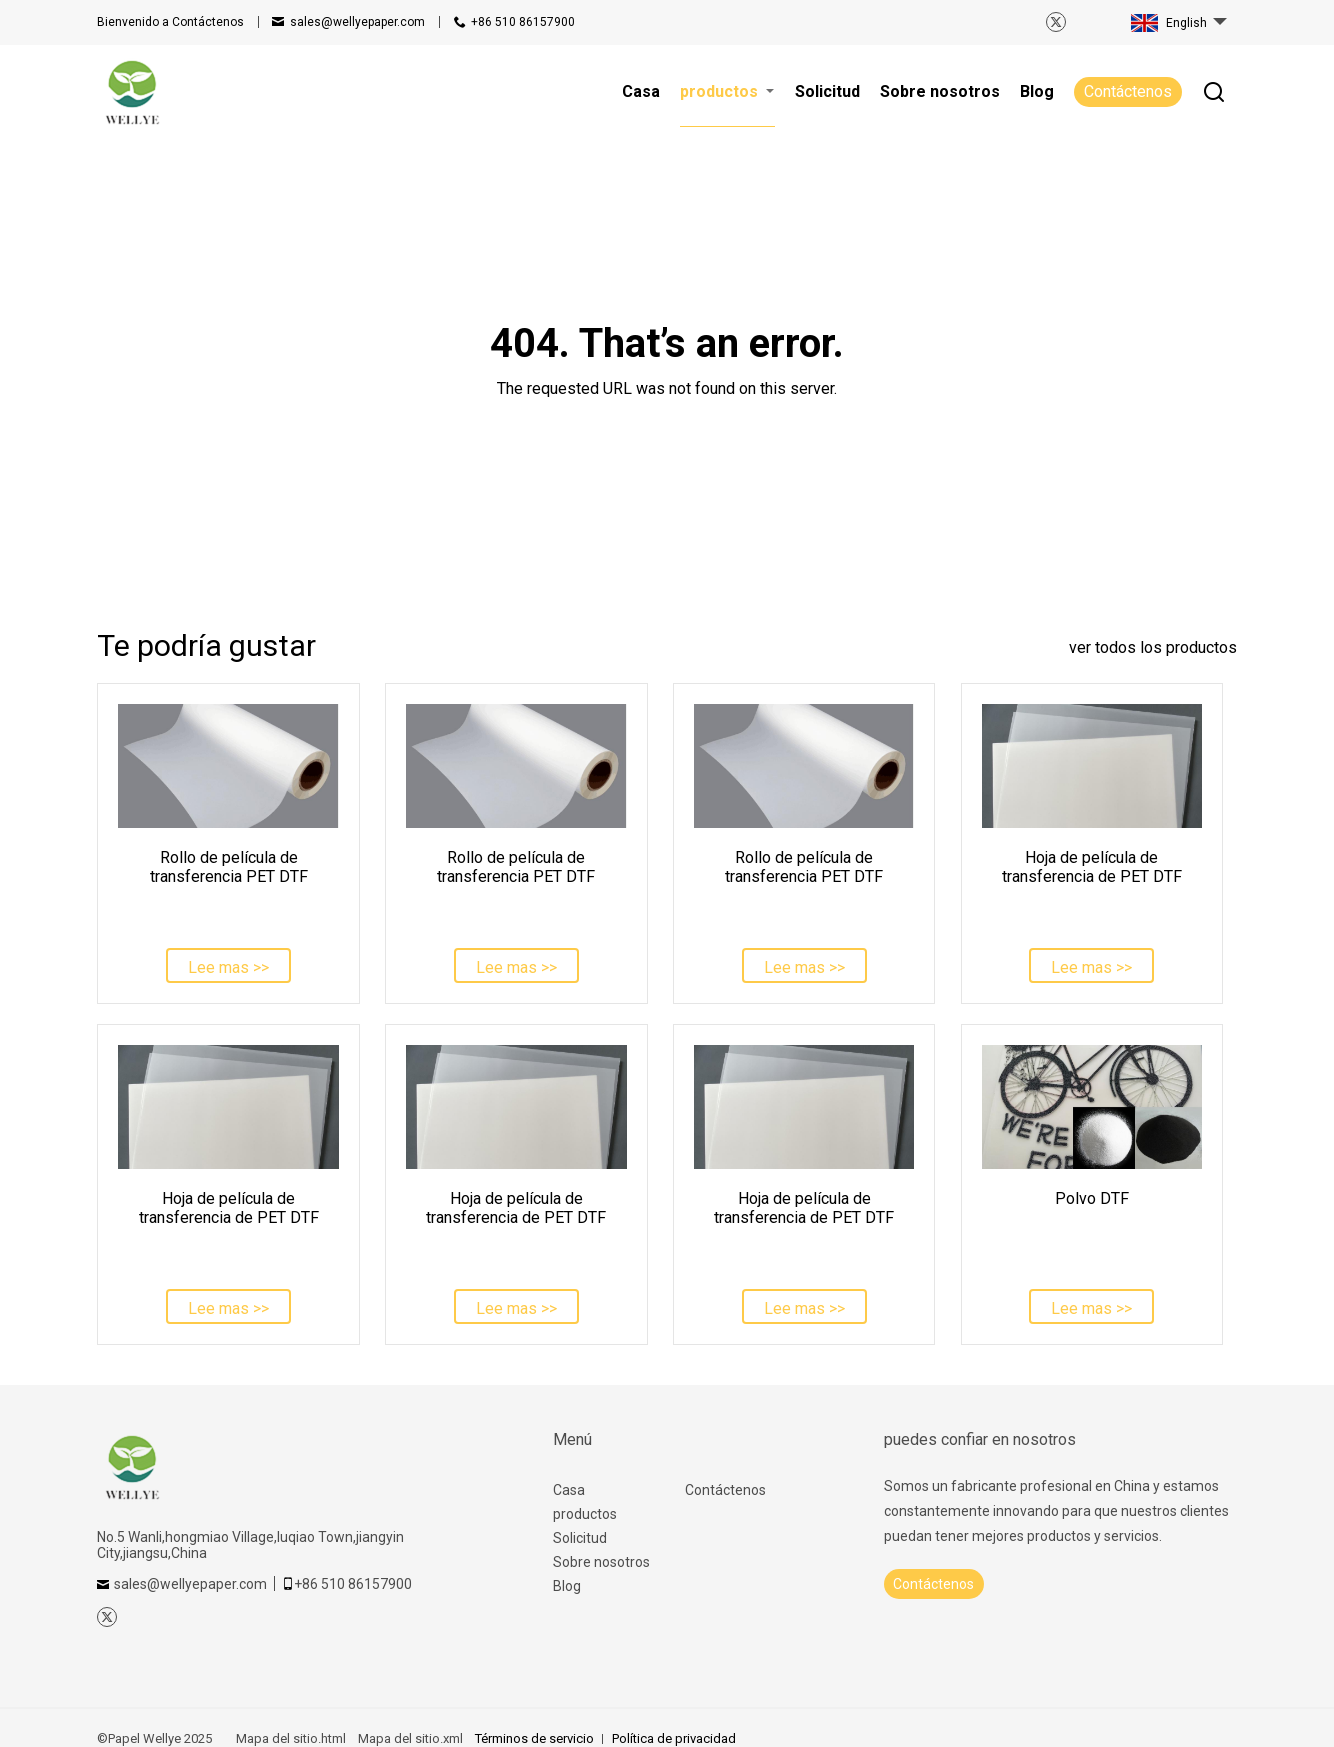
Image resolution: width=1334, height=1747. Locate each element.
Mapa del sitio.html (291, 1738)
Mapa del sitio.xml (410, 1738)
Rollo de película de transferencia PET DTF (229, 867)
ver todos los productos (1153, 647)
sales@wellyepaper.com (357, 22)
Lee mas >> (228, 967)
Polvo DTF (1092, 1198)
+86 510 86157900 (523, 22)
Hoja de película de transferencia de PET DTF (1092, 867)
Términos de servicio (534, 1738)
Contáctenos (170, 22)
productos (585, 1514)
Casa (569, 1490)
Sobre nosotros (601, 1562)
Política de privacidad (674, 1738)
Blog (567, 1586)
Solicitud (580, 1538)
